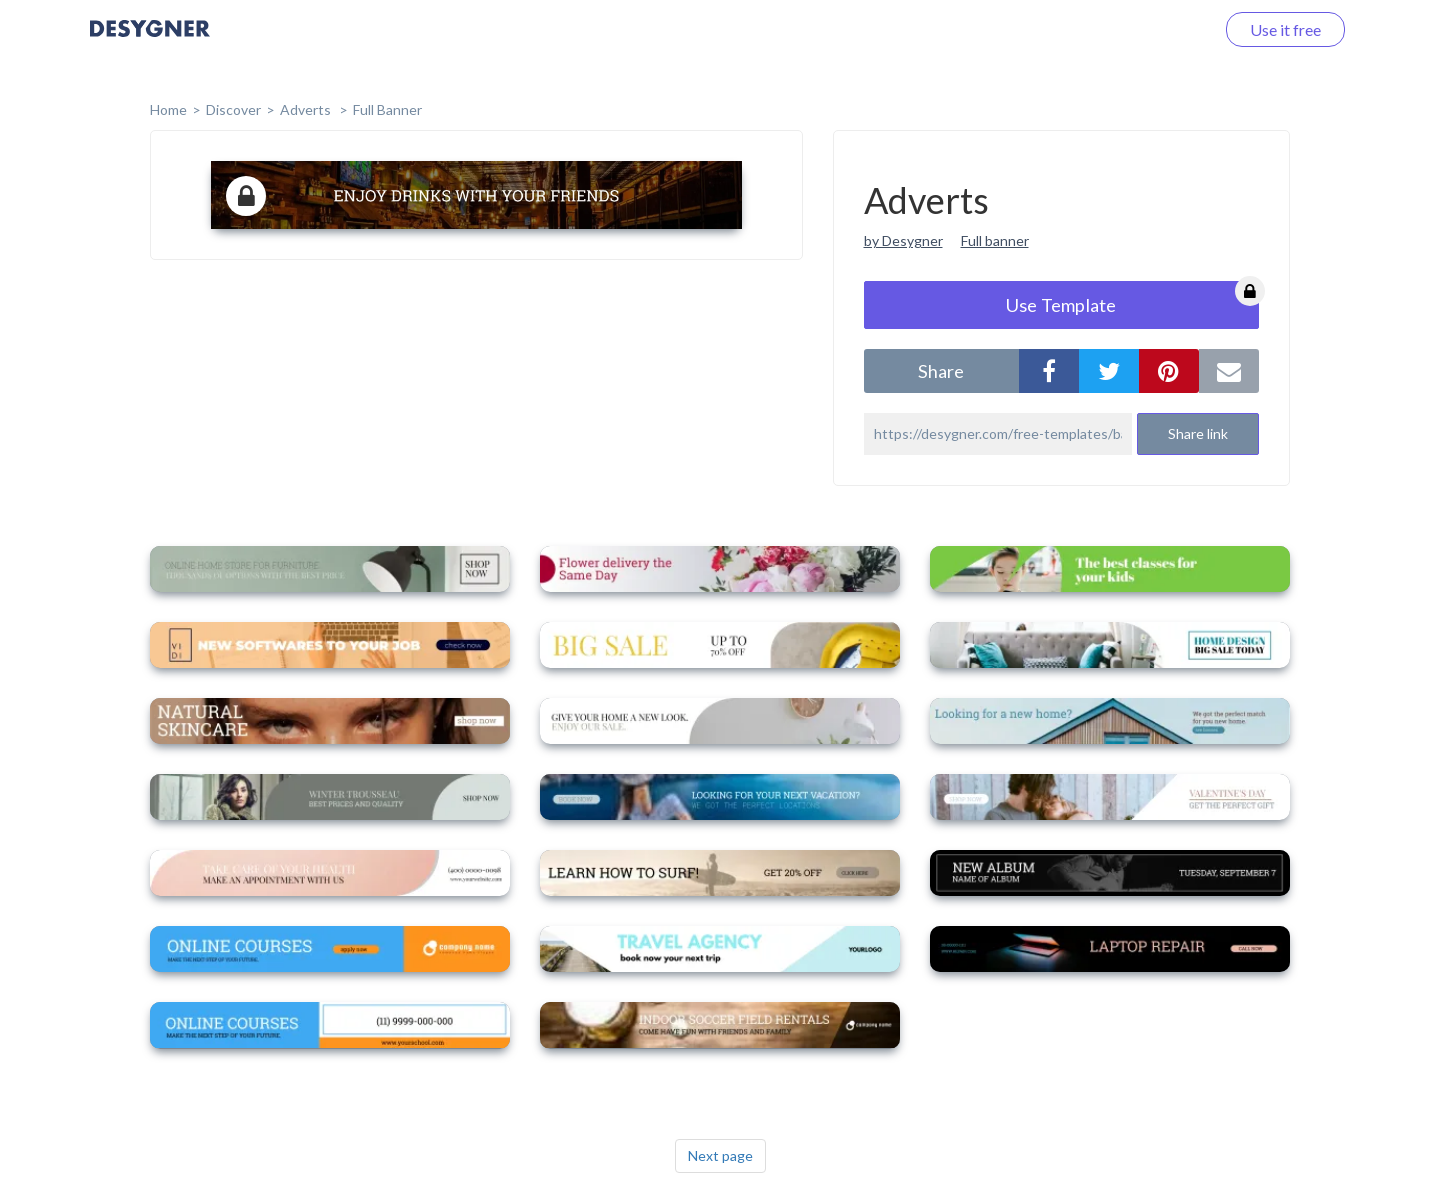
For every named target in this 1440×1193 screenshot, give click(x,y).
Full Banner (387, 109)
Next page (720, 1155)
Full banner (995, 240)
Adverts (307, 109)
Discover (233, 109)
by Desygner (903, 240)
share (941, 371)
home (168, 109)
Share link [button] (1198, 433)
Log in (1167, 29)
